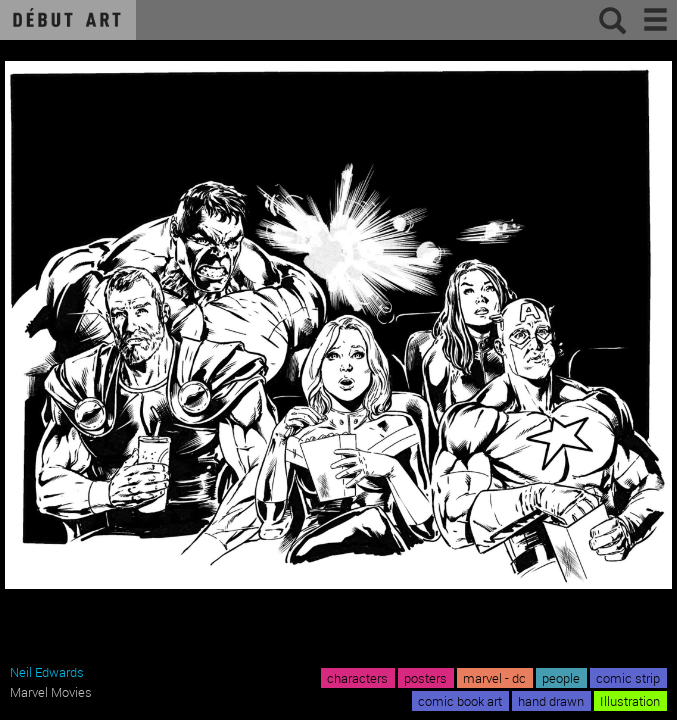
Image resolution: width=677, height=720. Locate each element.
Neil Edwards (47, 672)
